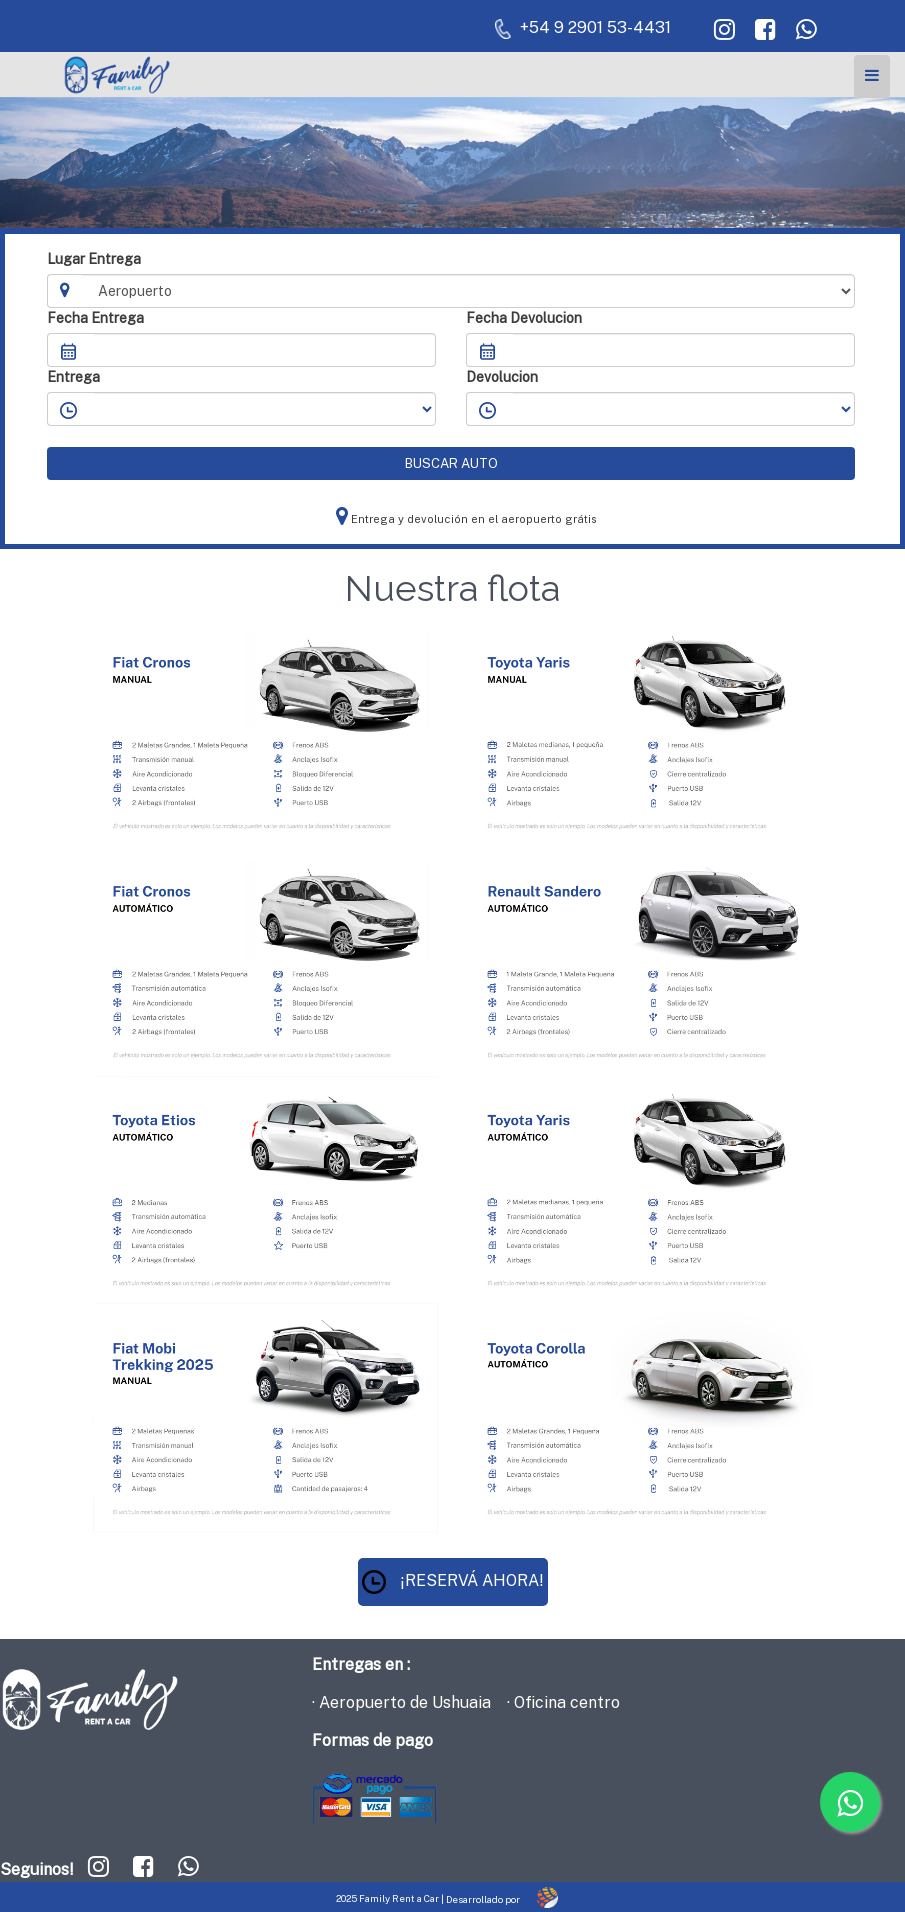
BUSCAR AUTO (451, 463)
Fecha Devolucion (524, 318)
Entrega (73, 377)
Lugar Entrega (94, 259)
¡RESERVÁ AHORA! (453, 1580)
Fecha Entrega (95, 318)
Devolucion (502, 377)
